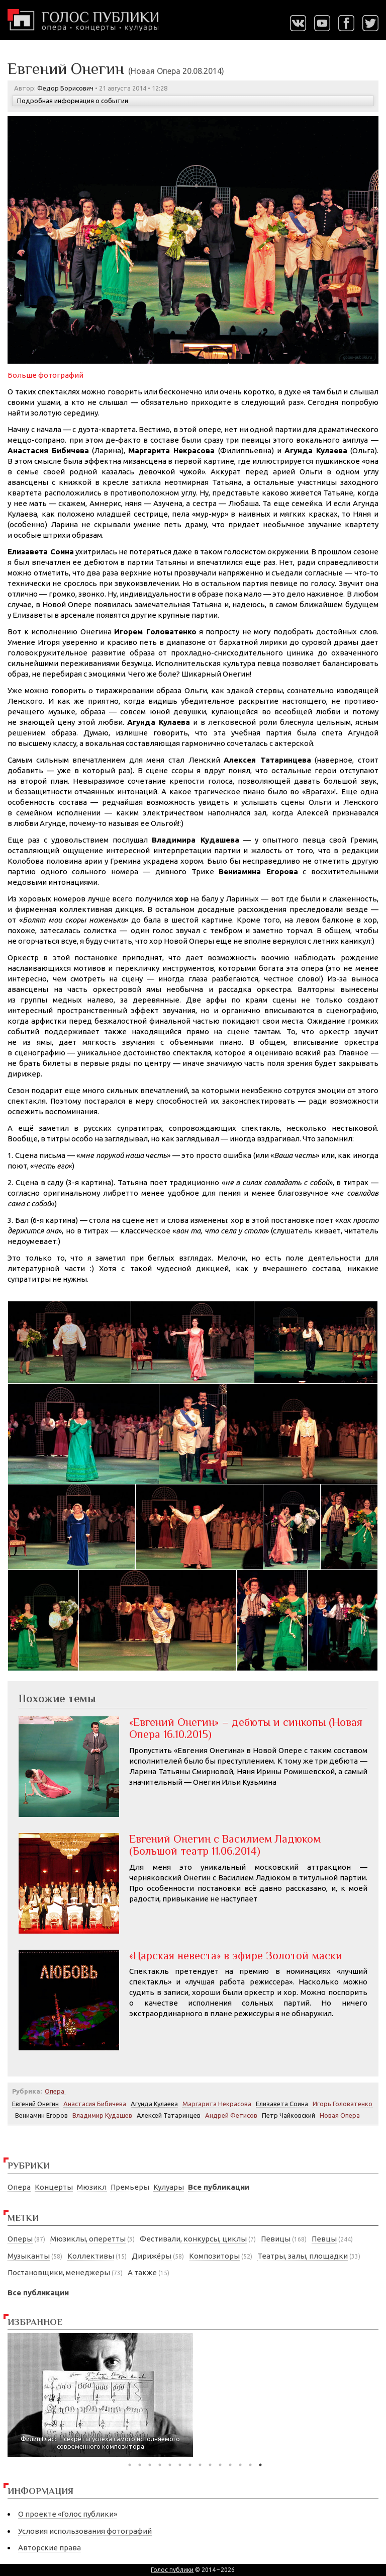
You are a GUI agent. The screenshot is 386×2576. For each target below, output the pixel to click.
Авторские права (49, 2547)
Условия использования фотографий (85, 2531)
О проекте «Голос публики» (67, 2514)
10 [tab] (220, 2465)
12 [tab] (240, 2465)
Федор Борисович (65, 88)
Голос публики (172, 2569)
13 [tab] (250, 2465)
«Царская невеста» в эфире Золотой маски (235, 1955)
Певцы (324, 2238)
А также (142, 2272)
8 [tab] (200, 2465)
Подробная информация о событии (72, 100)
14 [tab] (260, 2465)
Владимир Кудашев (102, 2115)
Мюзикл (92, 2187)
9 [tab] (210, 2465)
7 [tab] (190, 2465)
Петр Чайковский (288, 2115)
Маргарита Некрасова (216, 2103)
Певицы (276, 2238)
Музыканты (29, 2256)
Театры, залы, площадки (302, 2256)
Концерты (54, 2187)
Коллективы (90, 2256)
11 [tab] (230, 2465)
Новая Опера (340, 2115)
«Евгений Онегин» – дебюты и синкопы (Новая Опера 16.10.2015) (245, 1728)
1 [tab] (130, 2465)
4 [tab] (160, 2465)
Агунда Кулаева (154, 2103)
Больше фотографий (45, 375)
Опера (19, 2187)
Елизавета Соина (282, 2103)
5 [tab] (170, 2465)
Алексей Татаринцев (169, 2115)
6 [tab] (180, 2465)
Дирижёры (151, 2256)
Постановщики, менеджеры (59, 2272)
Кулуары (168, 2187)
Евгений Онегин (35, 2103)
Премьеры (130, 2187)
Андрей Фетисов (231, 2115)
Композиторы (214, 2256)
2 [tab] (140, 2465)
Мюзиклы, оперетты (88, 2238)
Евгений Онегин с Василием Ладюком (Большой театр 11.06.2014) (225, 1845)
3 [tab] (150, 2465)
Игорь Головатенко (342, 2103)
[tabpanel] (100, 2395)
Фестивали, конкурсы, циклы (193, 2238)
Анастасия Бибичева (94, 2103)
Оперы (20, 2238)
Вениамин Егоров (41, 2115)
